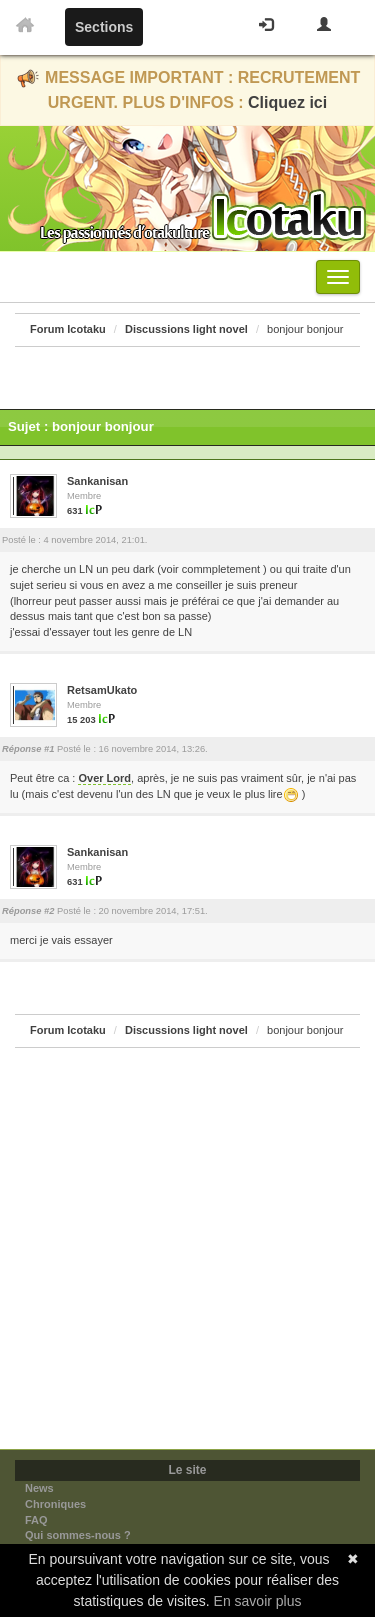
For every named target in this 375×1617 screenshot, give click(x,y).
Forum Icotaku (68, 329)
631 (75, 511)
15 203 (81, 720)
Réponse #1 (28, 749)
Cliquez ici (287, 102)
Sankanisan (97, 481)
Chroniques (55, 1504)
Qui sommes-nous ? (78, 1535)
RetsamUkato (102, 690)
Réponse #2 (28, 911)
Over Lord (104, 778)
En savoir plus (258, 1601)
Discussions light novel (186, 329)
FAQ (36, 1520)
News (39, 1488)
